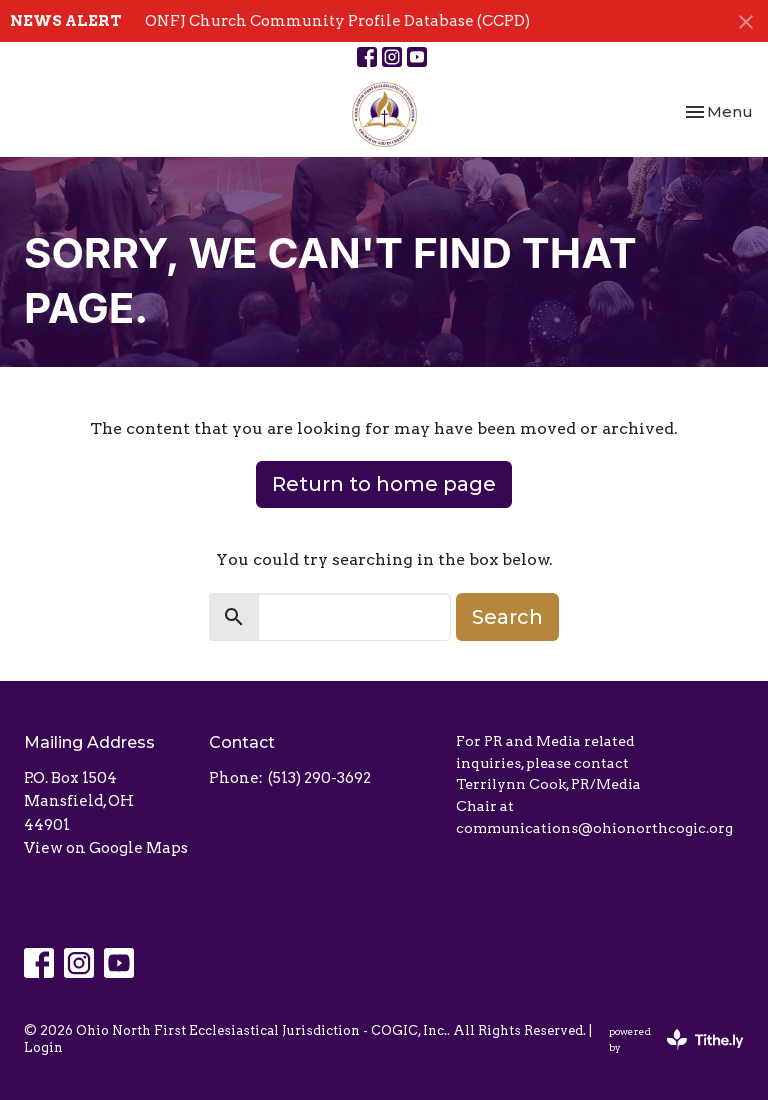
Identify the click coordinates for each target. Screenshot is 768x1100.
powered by (676, 1039)
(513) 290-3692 (319, 778)
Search (507, 617)
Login (43, 1047)
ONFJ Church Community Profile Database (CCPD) (337, 21)
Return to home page (384, 484)
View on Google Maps (106, 848)
